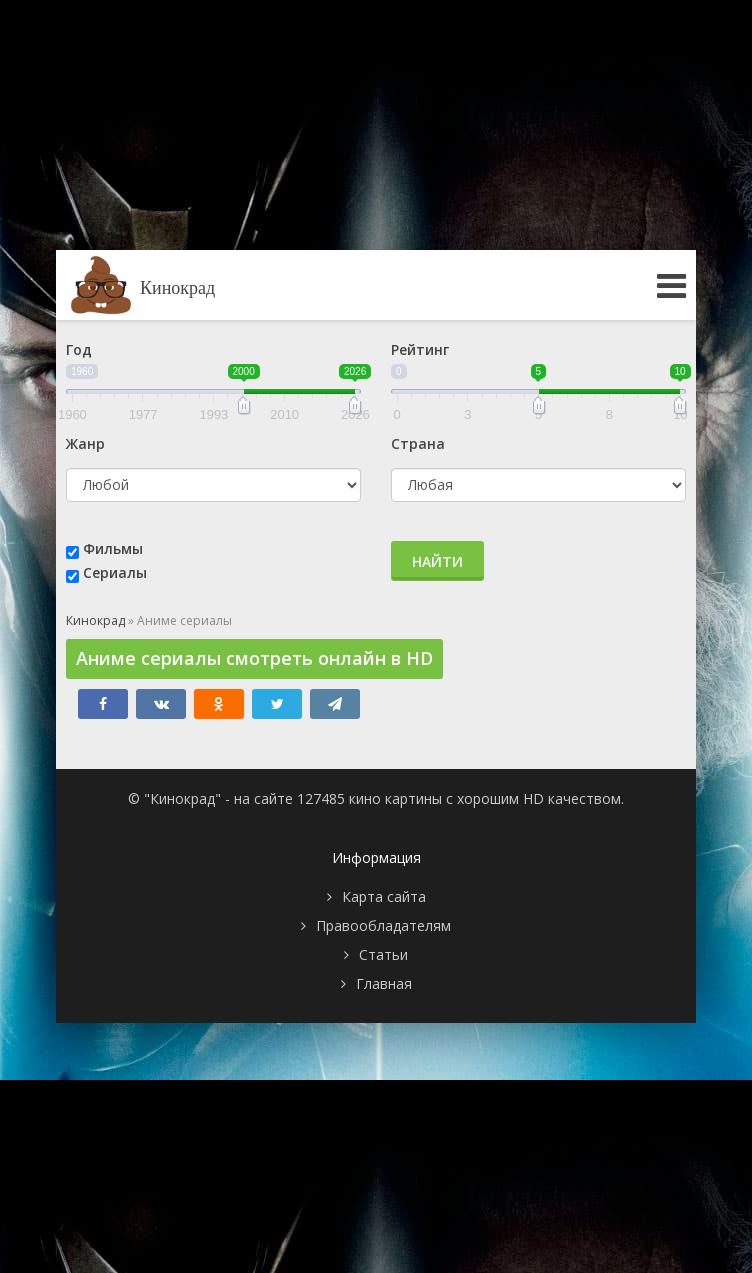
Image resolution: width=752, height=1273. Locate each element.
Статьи (383, 954)
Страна (418, 443)
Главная (384, 983)
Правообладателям (383, 925)
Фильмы (113, 548)
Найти (437, 561)
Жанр (85, 443)
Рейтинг (420, 349)
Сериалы (115, 572)
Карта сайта (384, 896)
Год (79, 349)
